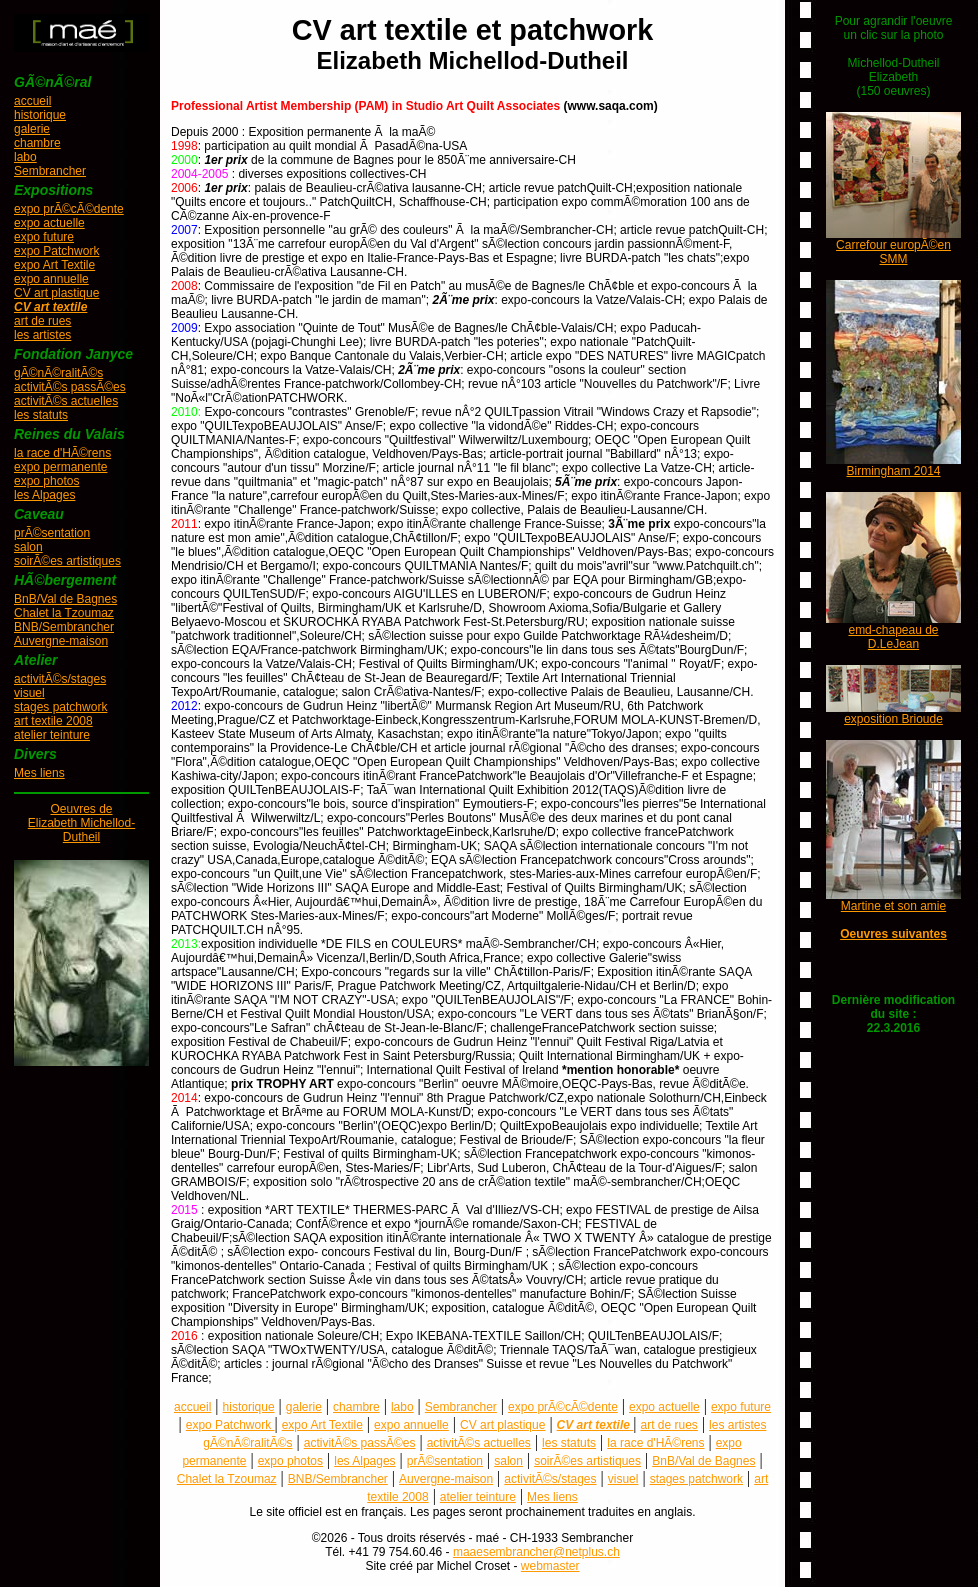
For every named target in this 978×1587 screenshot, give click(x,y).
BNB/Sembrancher (64, 627)
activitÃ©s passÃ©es (70, 387)
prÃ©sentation (52, 533)
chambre (37, 143)
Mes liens (39, 773)
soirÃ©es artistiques (67, 561)
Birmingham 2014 (893, 471)
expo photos (46, 481)
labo (25, 157)
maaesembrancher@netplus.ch (536, 1552)
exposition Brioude (893, 719)
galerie (32, 129)
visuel (29, 693)
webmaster (550, 1566)
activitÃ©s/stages (60, 679)
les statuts (41, 415)
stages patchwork (60, 707)
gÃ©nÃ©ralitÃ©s (58, 373)
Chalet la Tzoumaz (64, 613)
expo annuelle (51, 279)
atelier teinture (52, 735)
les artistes (42, 335)
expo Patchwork (56, 251)
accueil (32, 101)
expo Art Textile (54, 265)
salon (28, 547)
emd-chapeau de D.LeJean (893, 637)
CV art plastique (56, 293)
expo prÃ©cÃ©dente (69, 209)
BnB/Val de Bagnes (65, 599)
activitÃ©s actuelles (66, 401)
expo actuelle (49, 223)
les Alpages (44, 495)
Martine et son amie (893, 906)
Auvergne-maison (61, 641)
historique (40, 115)
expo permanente (60, 467)
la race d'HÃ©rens (62, 453)
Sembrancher (50, 171)
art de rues (42, 321)
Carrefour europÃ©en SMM (893, 252)
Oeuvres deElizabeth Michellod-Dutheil (81, 823)
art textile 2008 (53, 721)
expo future (44, 237)
